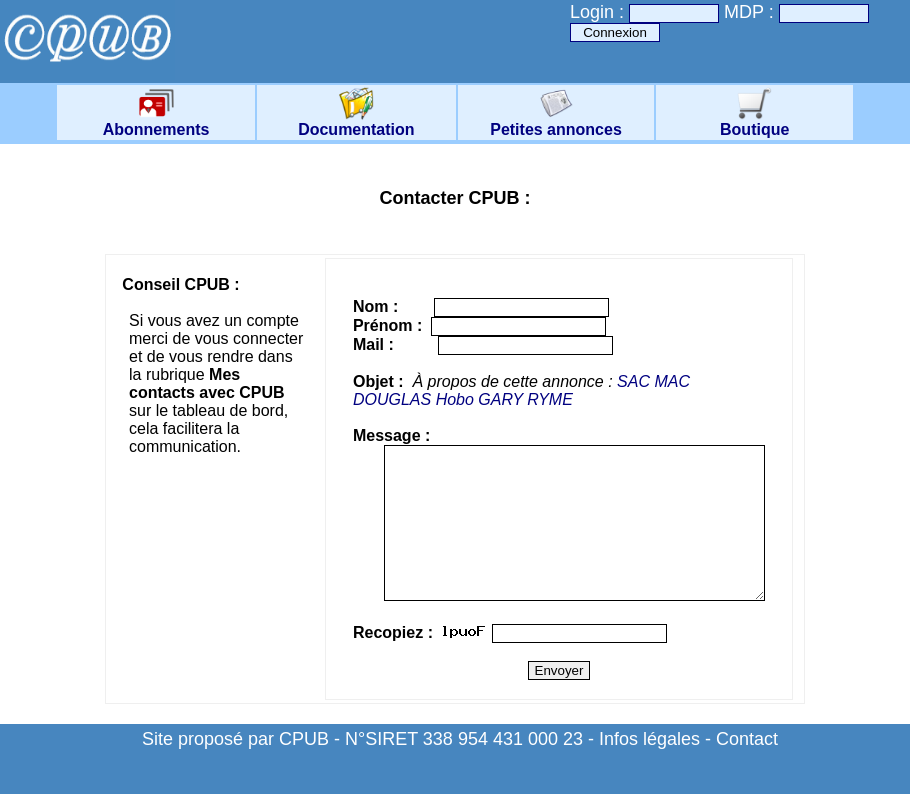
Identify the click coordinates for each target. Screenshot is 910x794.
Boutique (754, 122)
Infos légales (649, 769)
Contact (747, 769)
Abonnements (156, 122)
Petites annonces (556, 122)
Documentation (356, 122)
